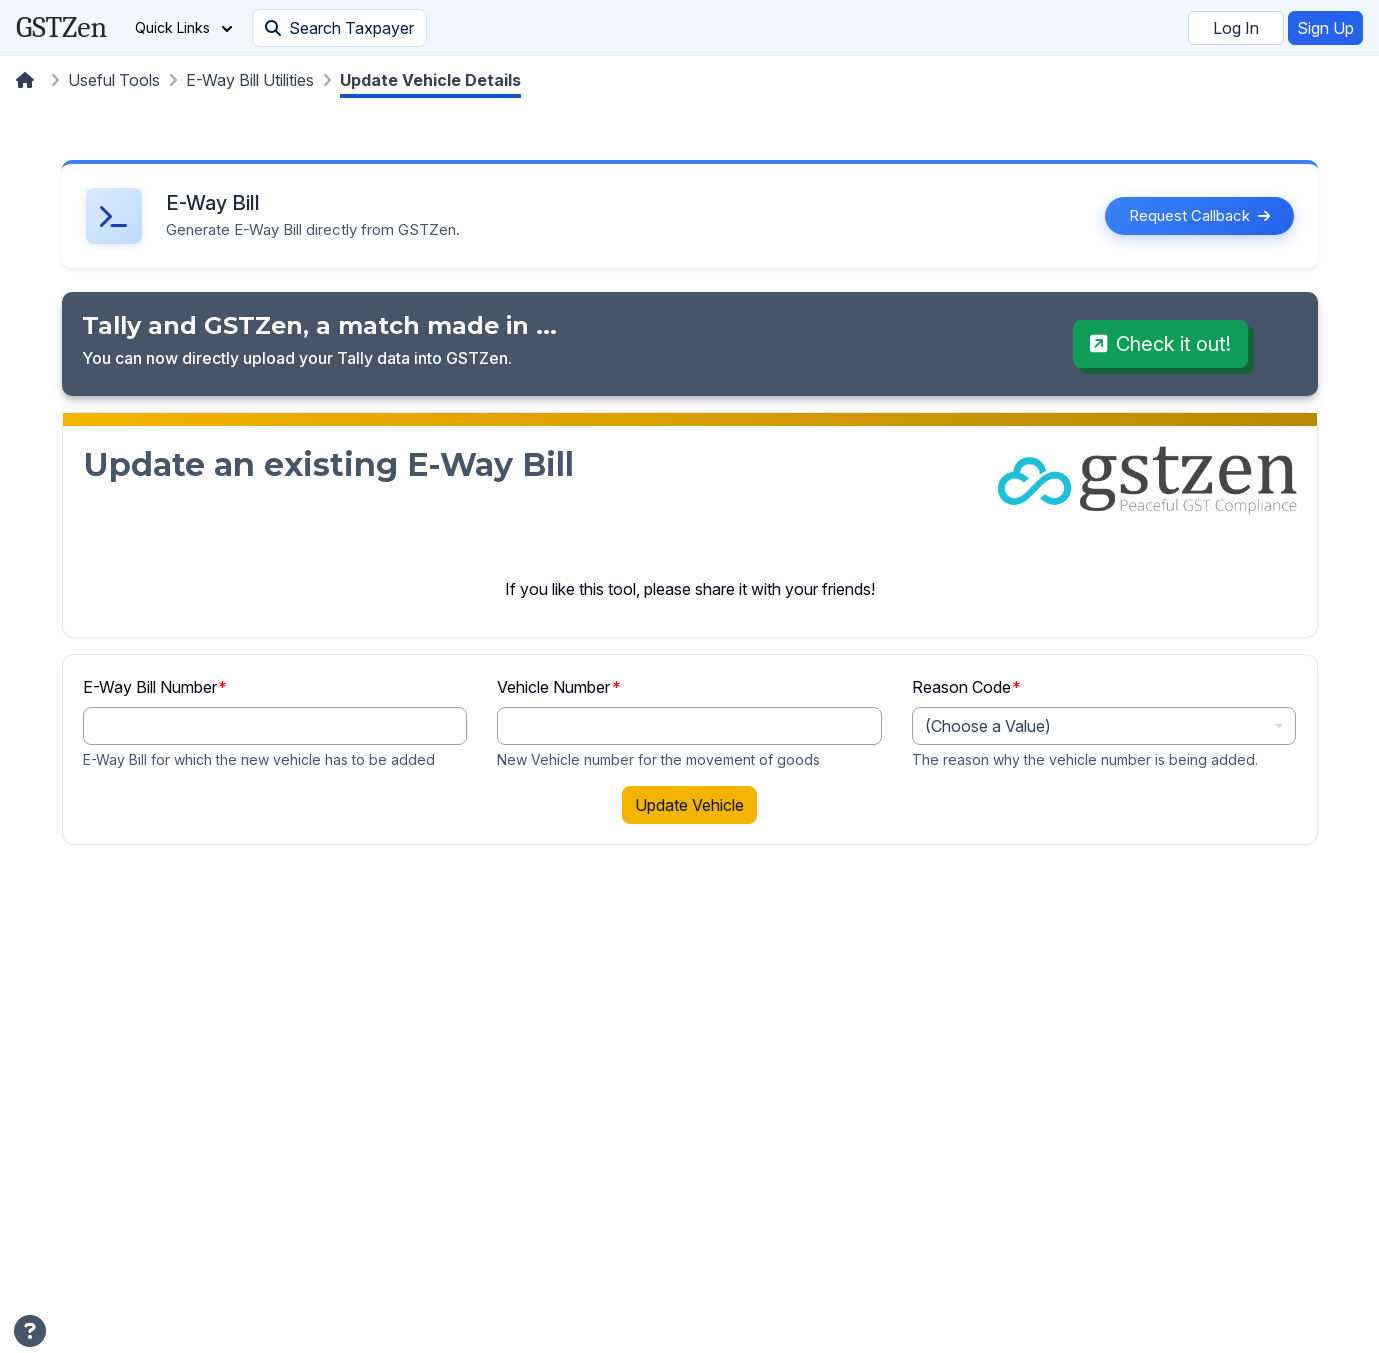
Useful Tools (114, 80)
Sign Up (1325, 28)
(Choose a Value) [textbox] (988, 726)
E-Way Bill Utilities (250, 80)
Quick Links (183, 27)
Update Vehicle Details (430, 80)
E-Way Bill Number (155, 687)
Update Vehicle (689, 805)
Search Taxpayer (339, 28)
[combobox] (1104, 726)
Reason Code (967, 687)
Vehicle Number (559, 687)
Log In (1236, 28)
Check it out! (1160, 344)
